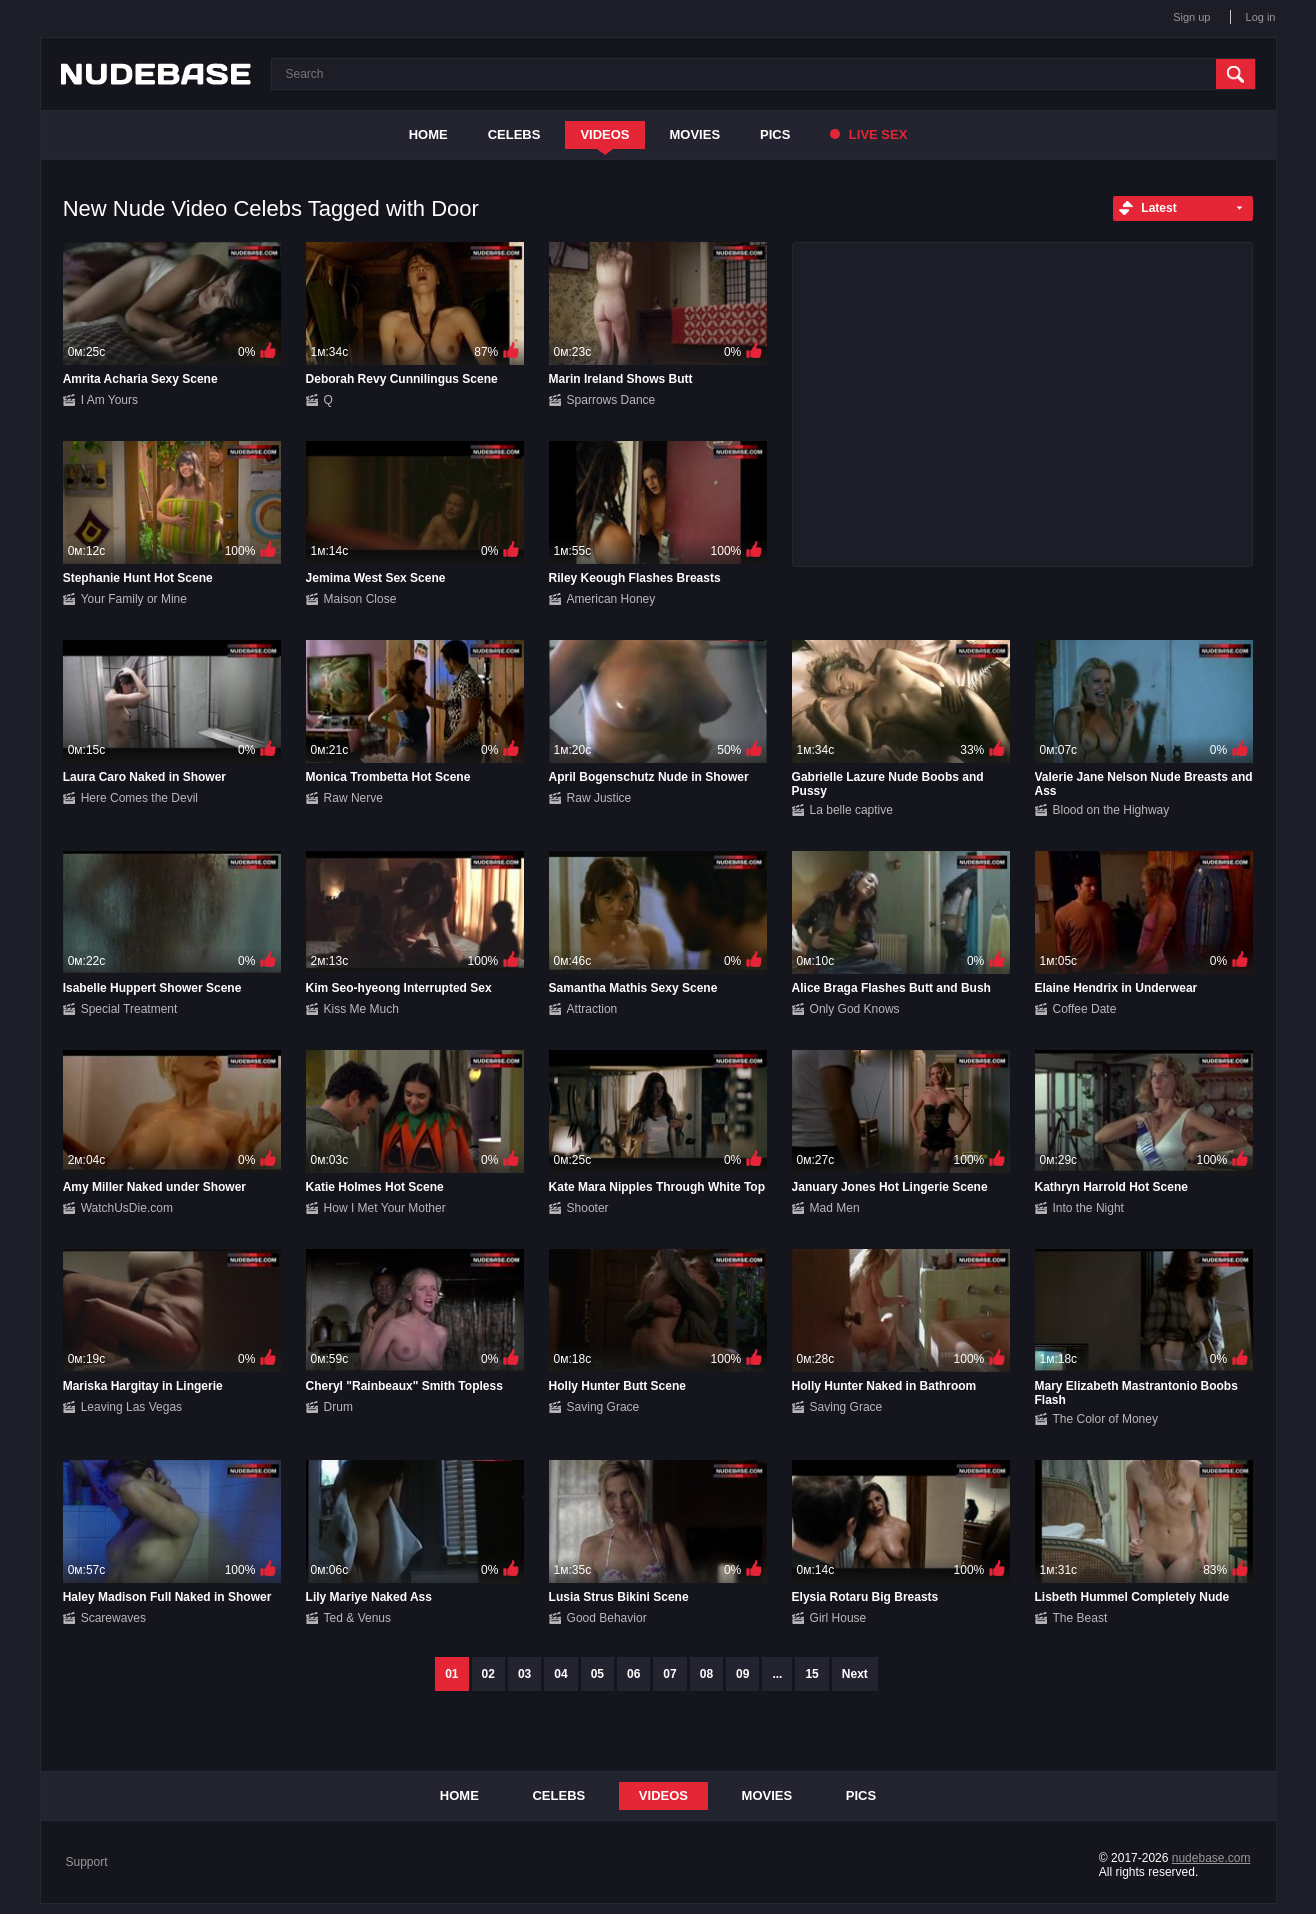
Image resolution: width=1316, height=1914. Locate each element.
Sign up (1191, 17)
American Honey (611, 599)
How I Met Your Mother (385, 1208)
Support (87, 1862)
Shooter (588, 1208)
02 (488, 1674)
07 (669, 1674)
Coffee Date (1085, 1009)
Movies (695, 134)
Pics (775, 134)
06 (633, 1674)
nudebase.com (1211, 1858)
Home (428, 134)
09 (742, 1674)
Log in (1261, 17)
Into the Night (1088, 1208)
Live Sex (868, 134)
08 (706, 1674)
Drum (338, 1407)
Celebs (514, 134)
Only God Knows (855, 1009)
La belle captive (851, 810)
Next (855, 1674)
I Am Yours (109, 400)
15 (811, 1674)
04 (560, 1674)
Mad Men (835, 1208)
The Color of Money (1105, 1419)
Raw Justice (599, 798)
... (777, 1674)
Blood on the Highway (1111, 810)
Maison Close (360, 599)
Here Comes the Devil (139, 798)
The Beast (1080, 1618)
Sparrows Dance (611, 400)
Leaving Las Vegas (131, 1407)
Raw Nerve (353, 798)
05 (597, 1674)
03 (524, 1674)
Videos (604, 134)
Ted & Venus (357, 1618)
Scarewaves (113, 1618)
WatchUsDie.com (127, 1208)
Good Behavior (607, 1618)
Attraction (592, 1009)
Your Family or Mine (134, 599)
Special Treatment (129, 1009)
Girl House (838, 1618)
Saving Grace (603, 1407)
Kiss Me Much (361, 1009)
